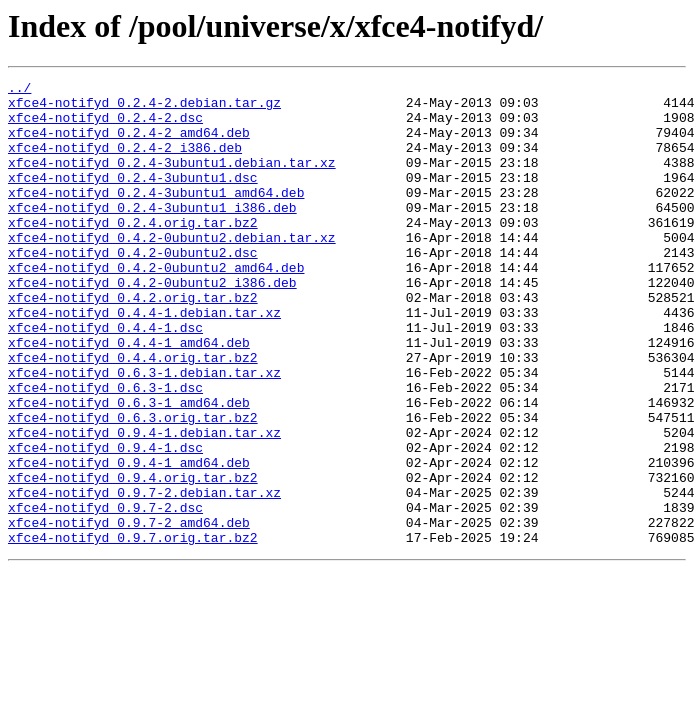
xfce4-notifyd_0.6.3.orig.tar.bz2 (133, 486)
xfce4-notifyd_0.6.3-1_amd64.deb (129, 468)
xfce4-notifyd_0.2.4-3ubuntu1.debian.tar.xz (172, 180)
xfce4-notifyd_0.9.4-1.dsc (105, 522)
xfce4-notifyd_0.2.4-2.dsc (105, 126)
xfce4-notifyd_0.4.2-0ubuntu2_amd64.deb (156, 306)
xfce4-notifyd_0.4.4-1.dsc (105, 378)
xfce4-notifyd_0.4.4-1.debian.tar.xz (144, 360)
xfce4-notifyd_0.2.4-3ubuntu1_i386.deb (152, 234)
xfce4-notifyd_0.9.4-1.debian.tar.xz (144, 504)
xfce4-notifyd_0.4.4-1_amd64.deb (129, 396)
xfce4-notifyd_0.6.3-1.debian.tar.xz (144, 432)
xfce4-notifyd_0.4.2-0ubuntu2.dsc (133, 288)
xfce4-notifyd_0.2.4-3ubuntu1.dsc (133, 198)
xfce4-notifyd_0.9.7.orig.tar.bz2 (133, 630)
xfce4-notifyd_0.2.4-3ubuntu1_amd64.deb (156, 216)
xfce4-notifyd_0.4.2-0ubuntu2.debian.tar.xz (172, 270)
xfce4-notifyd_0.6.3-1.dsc (105, 450)
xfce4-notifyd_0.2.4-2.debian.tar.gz (144, 108)
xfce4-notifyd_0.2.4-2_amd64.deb (129, 144)
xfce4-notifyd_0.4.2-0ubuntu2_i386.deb (152, 324)
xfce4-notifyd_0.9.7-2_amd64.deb (129, 612)
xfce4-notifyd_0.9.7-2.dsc (105, 594)
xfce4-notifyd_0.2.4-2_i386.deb (125, 162)
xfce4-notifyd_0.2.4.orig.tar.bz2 (133, 252)
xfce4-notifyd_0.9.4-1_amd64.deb (129, 540)
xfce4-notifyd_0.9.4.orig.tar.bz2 (133, 558)
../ (19, 90)
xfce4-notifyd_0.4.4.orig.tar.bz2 (133, 414)
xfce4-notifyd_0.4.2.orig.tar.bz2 (133, 342)
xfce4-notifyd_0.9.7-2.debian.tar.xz (144, 576)
